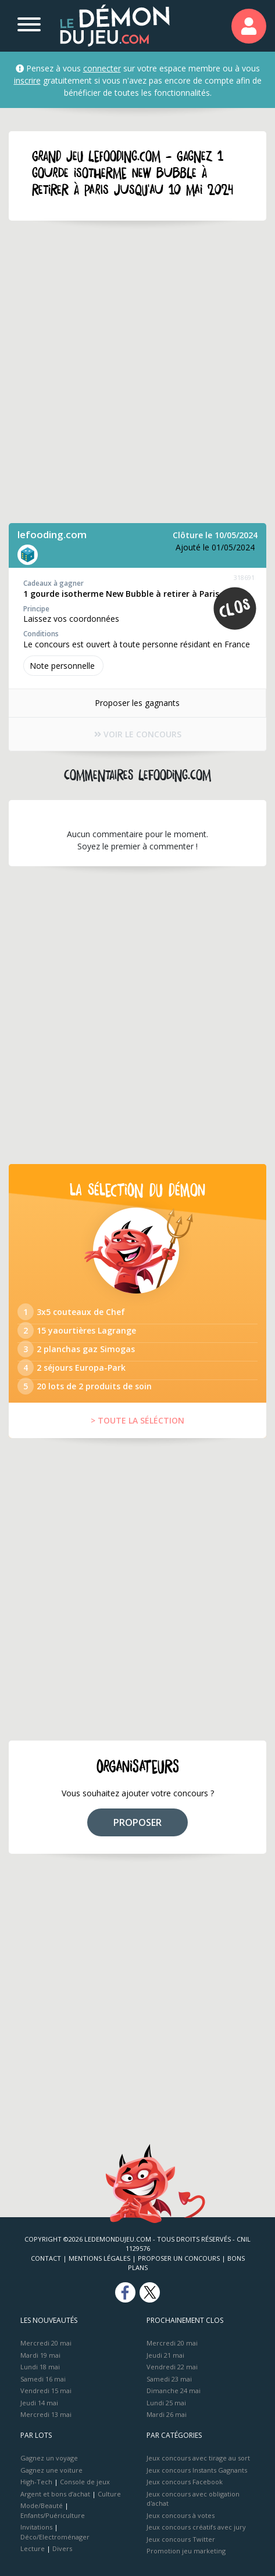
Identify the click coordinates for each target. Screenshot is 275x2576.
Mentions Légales (99, 2258)
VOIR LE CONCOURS (137, 734)
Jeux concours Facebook (185, 2481)
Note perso (63, 665)
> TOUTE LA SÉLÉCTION (137, 1420)
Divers (62, 2548)
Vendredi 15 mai (46, 2390)
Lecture (32, 2548)
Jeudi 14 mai (39, 2402)
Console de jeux (85, 2481)
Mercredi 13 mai (46, 2414)
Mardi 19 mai (40, 2355)
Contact (46, 2258)
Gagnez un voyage (49, 2457)
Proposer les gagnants (137, 702)
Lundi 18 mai (40, 2366)
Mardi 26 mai (167, 2414)
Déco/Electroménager (55, 2536)
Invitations (36, 2527)
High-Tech (36, 2481)
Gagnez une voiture (51, 2470)
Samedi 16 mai (43, 2379)
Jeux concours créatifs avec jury (196, 2527)
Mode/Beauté (41, 2505)
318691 (244, 577)
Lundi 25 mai (166, 2402)
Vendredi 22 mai (172, 2366)
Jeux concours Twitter (181, 2539)
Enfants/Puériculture (52, 2515)
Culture (109, 2493)
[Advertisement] (137, 372)
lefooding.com (52, 534)
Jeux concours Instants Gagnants (197, 2470)
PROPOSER (137, 1822)
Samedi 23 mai (169, 2379)
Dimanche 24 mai (174, 2390)
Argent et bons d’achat (55, 2493)
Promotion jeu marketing (186, 2550)
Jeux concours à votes (181, 2515)
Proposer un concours (179, 2258)
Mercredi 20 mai (46, 2343)
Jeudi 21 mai (165, 2355)
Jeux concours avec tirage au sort (198, 2457)
